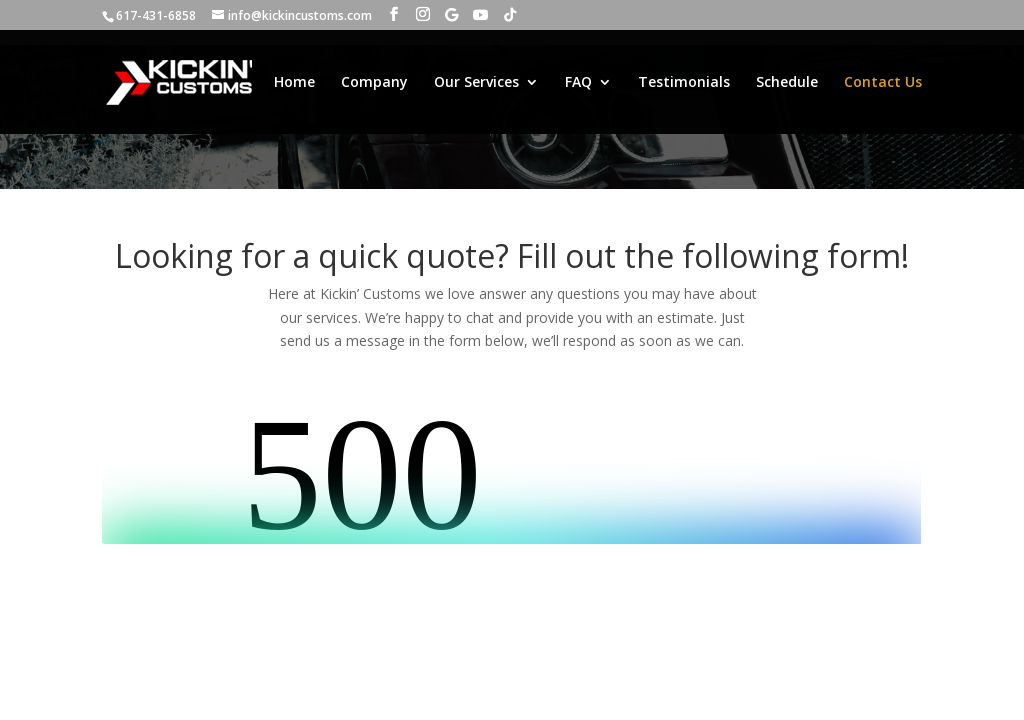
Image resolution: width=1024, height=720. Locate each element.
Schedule (787, 83)
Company (374, 83)
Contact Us (883, 83)
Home (294, 83)
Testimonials (684, 83)
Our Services (476, 83)
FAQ (578, 83)
